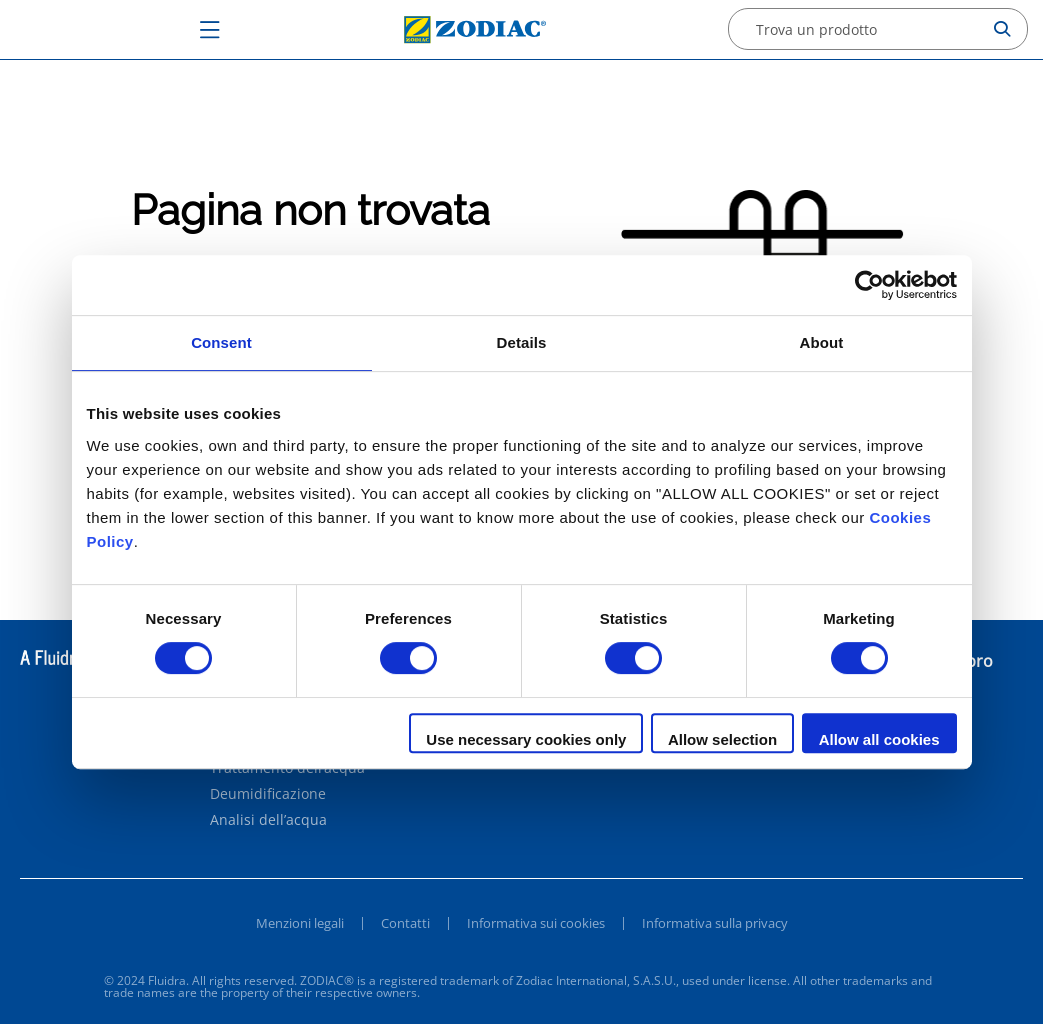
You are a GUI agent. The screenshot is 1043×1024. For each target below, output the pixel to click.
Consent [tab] (221, 342)
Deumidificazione (268, 794)
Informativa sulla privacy (715, 923)
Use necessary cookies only (526, 739)
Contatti (405, 923)
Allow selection (722, 739)
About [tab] (822, 342)
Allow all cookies (879, 739)
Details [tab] (522, 342)
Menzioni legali (300, 923)
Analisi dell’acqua (268, 820)
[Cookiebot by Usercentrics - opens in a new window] (869, 285)
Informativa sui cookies (536, 923)
